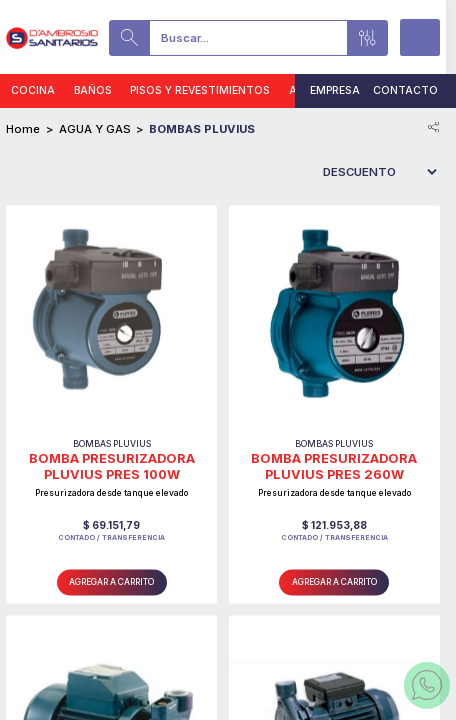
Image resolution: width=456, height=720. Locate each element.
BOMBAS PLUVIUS (202, 129)
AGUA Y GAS (95, 129)
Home (23, 129)
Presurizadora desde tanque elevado (111, 493)
